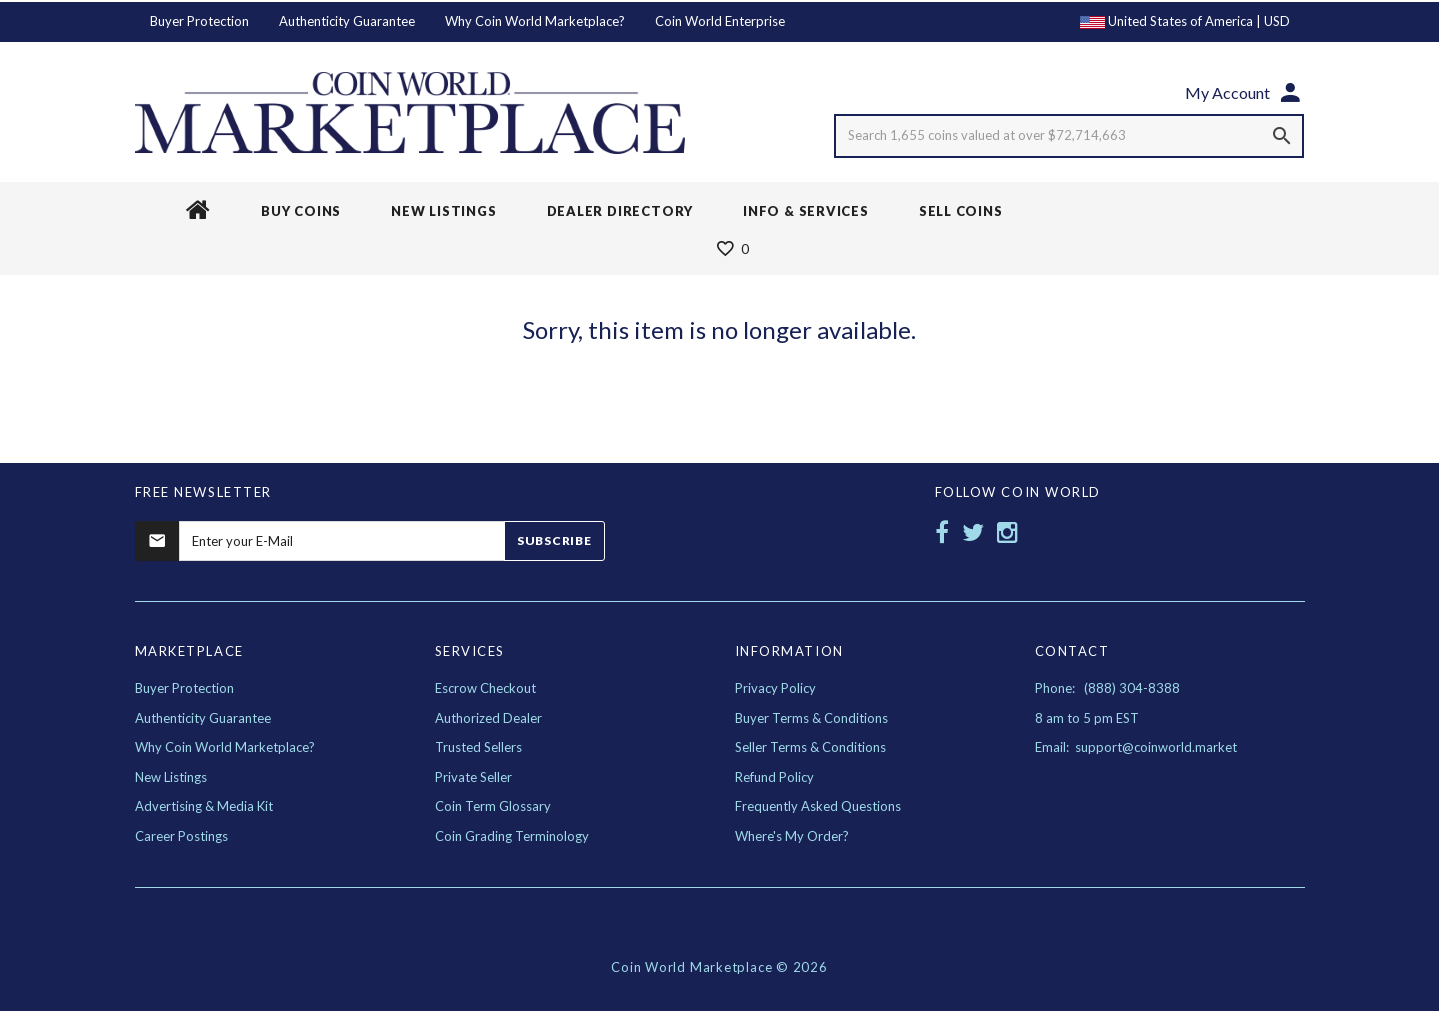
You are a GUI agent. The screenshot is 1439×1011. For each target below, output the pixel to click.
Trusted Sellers (478, 747)
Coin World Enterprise (720, 21)
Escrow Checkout (485, 688)
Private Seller (473, 777)
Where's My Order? (792, 836)
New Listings (171, 777)
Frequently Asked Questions (818, 806)
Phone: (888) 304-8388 (1107, 688)
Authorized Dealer (488, 718)
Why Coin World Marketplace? (535, 21)
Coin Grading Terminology (512, 836)
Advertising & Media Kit (204, 806)
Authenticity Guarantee (347, 21)
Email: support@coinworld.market (1136, 747)
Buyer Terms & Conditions (811, 718)
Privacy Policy (775, 688)
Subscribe (554, 540)
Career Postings (181, 836)
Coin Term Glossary (493, 806)
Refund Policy (774, 777)
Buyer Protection (199, 21)
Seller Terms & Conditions (810, 747)
